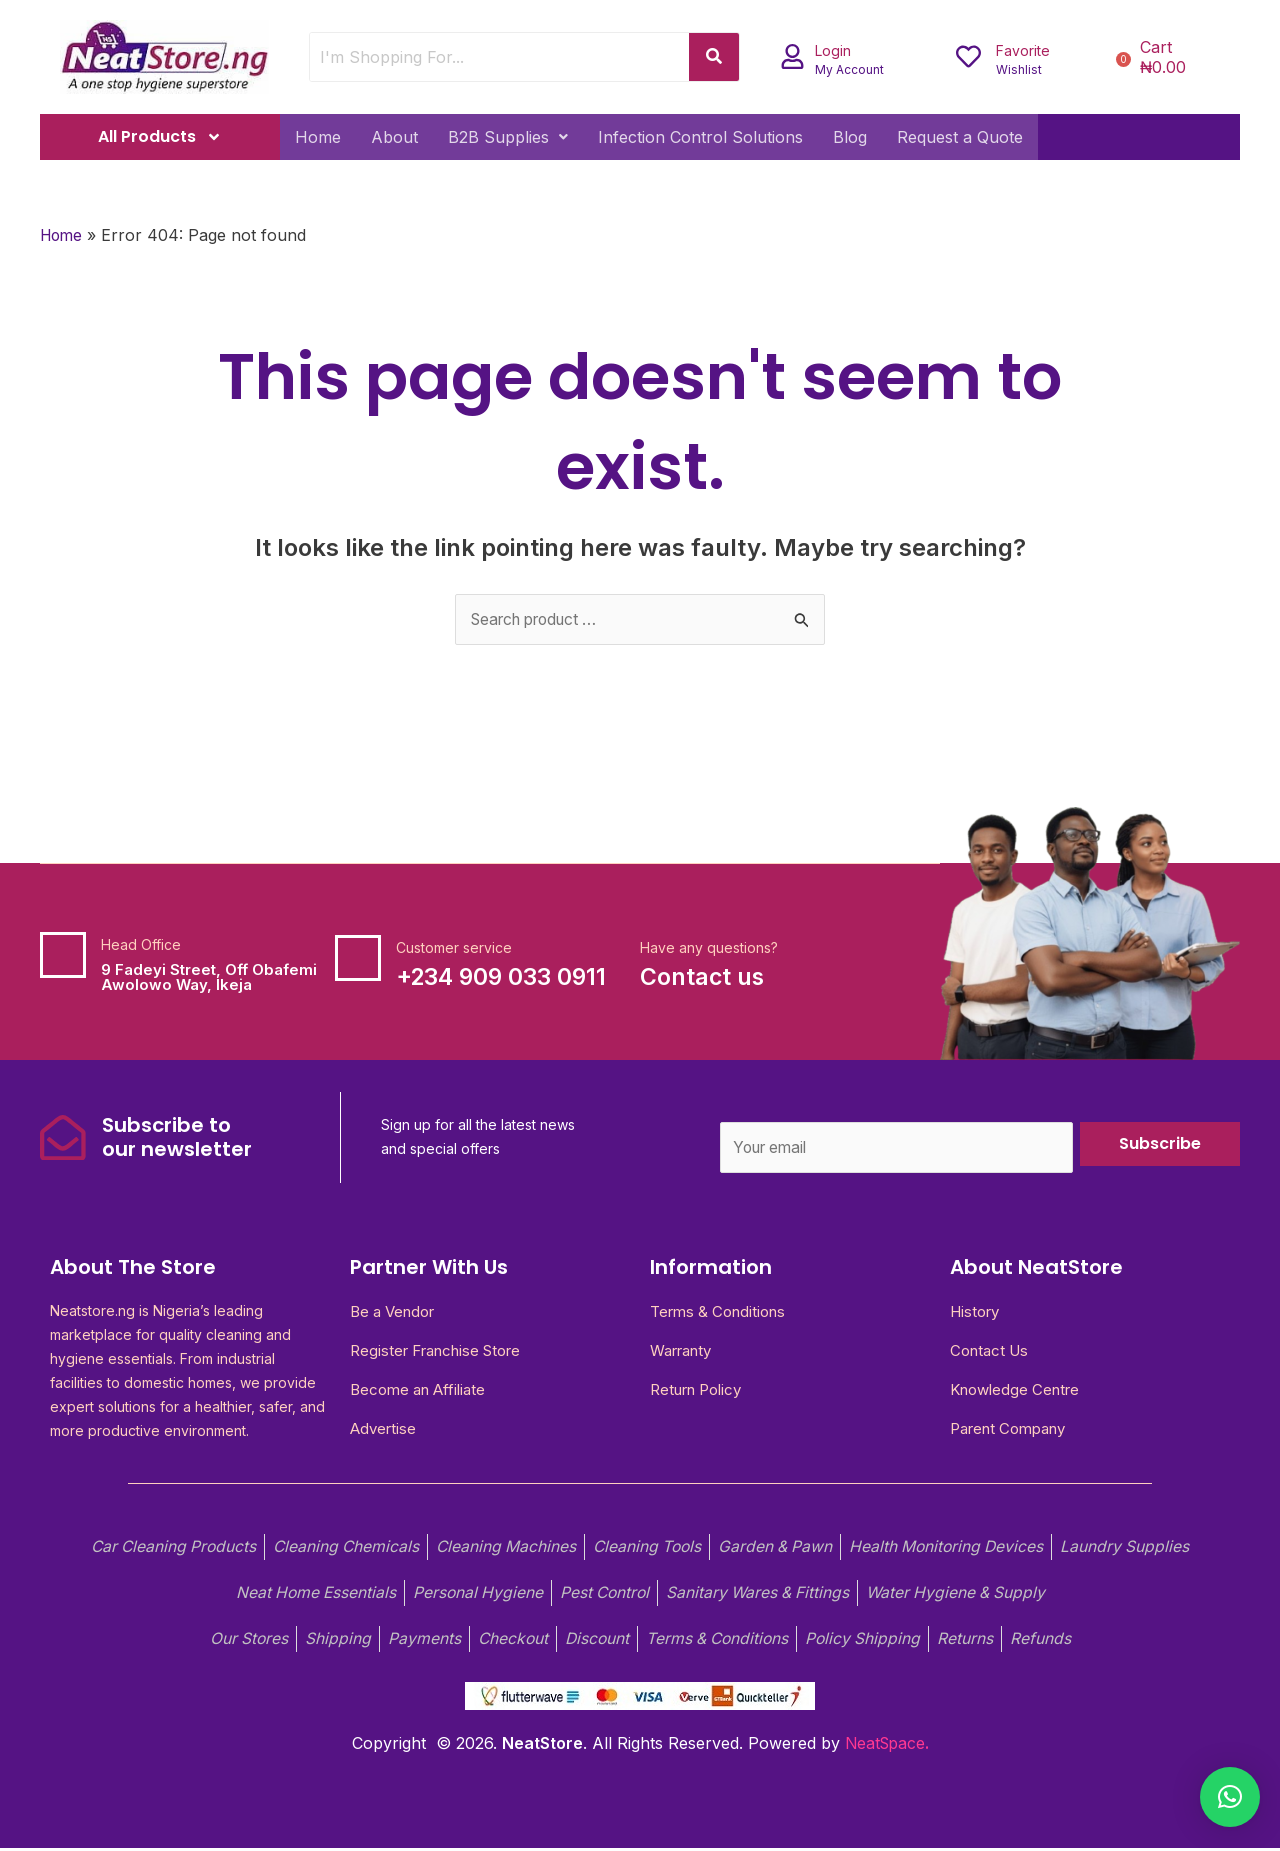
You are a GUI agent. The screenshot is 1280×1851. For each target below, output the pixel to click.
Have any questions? (709, 947)
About (394, 137)
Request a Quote (960, 137)
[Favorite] (968, 56)
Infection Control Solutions (700, 137)
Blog (850, 137)
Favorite (1023, 50)
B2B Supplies (508, 137)
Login (833, 50)
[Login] (792, 56)
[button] (508, 137)
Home (318, 137)
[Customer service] (358, 958)
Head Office (141, 944)
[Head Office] (63, 955)
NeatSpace (885, 1747)
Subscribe (1160, 1143)
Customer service (454, 947)
